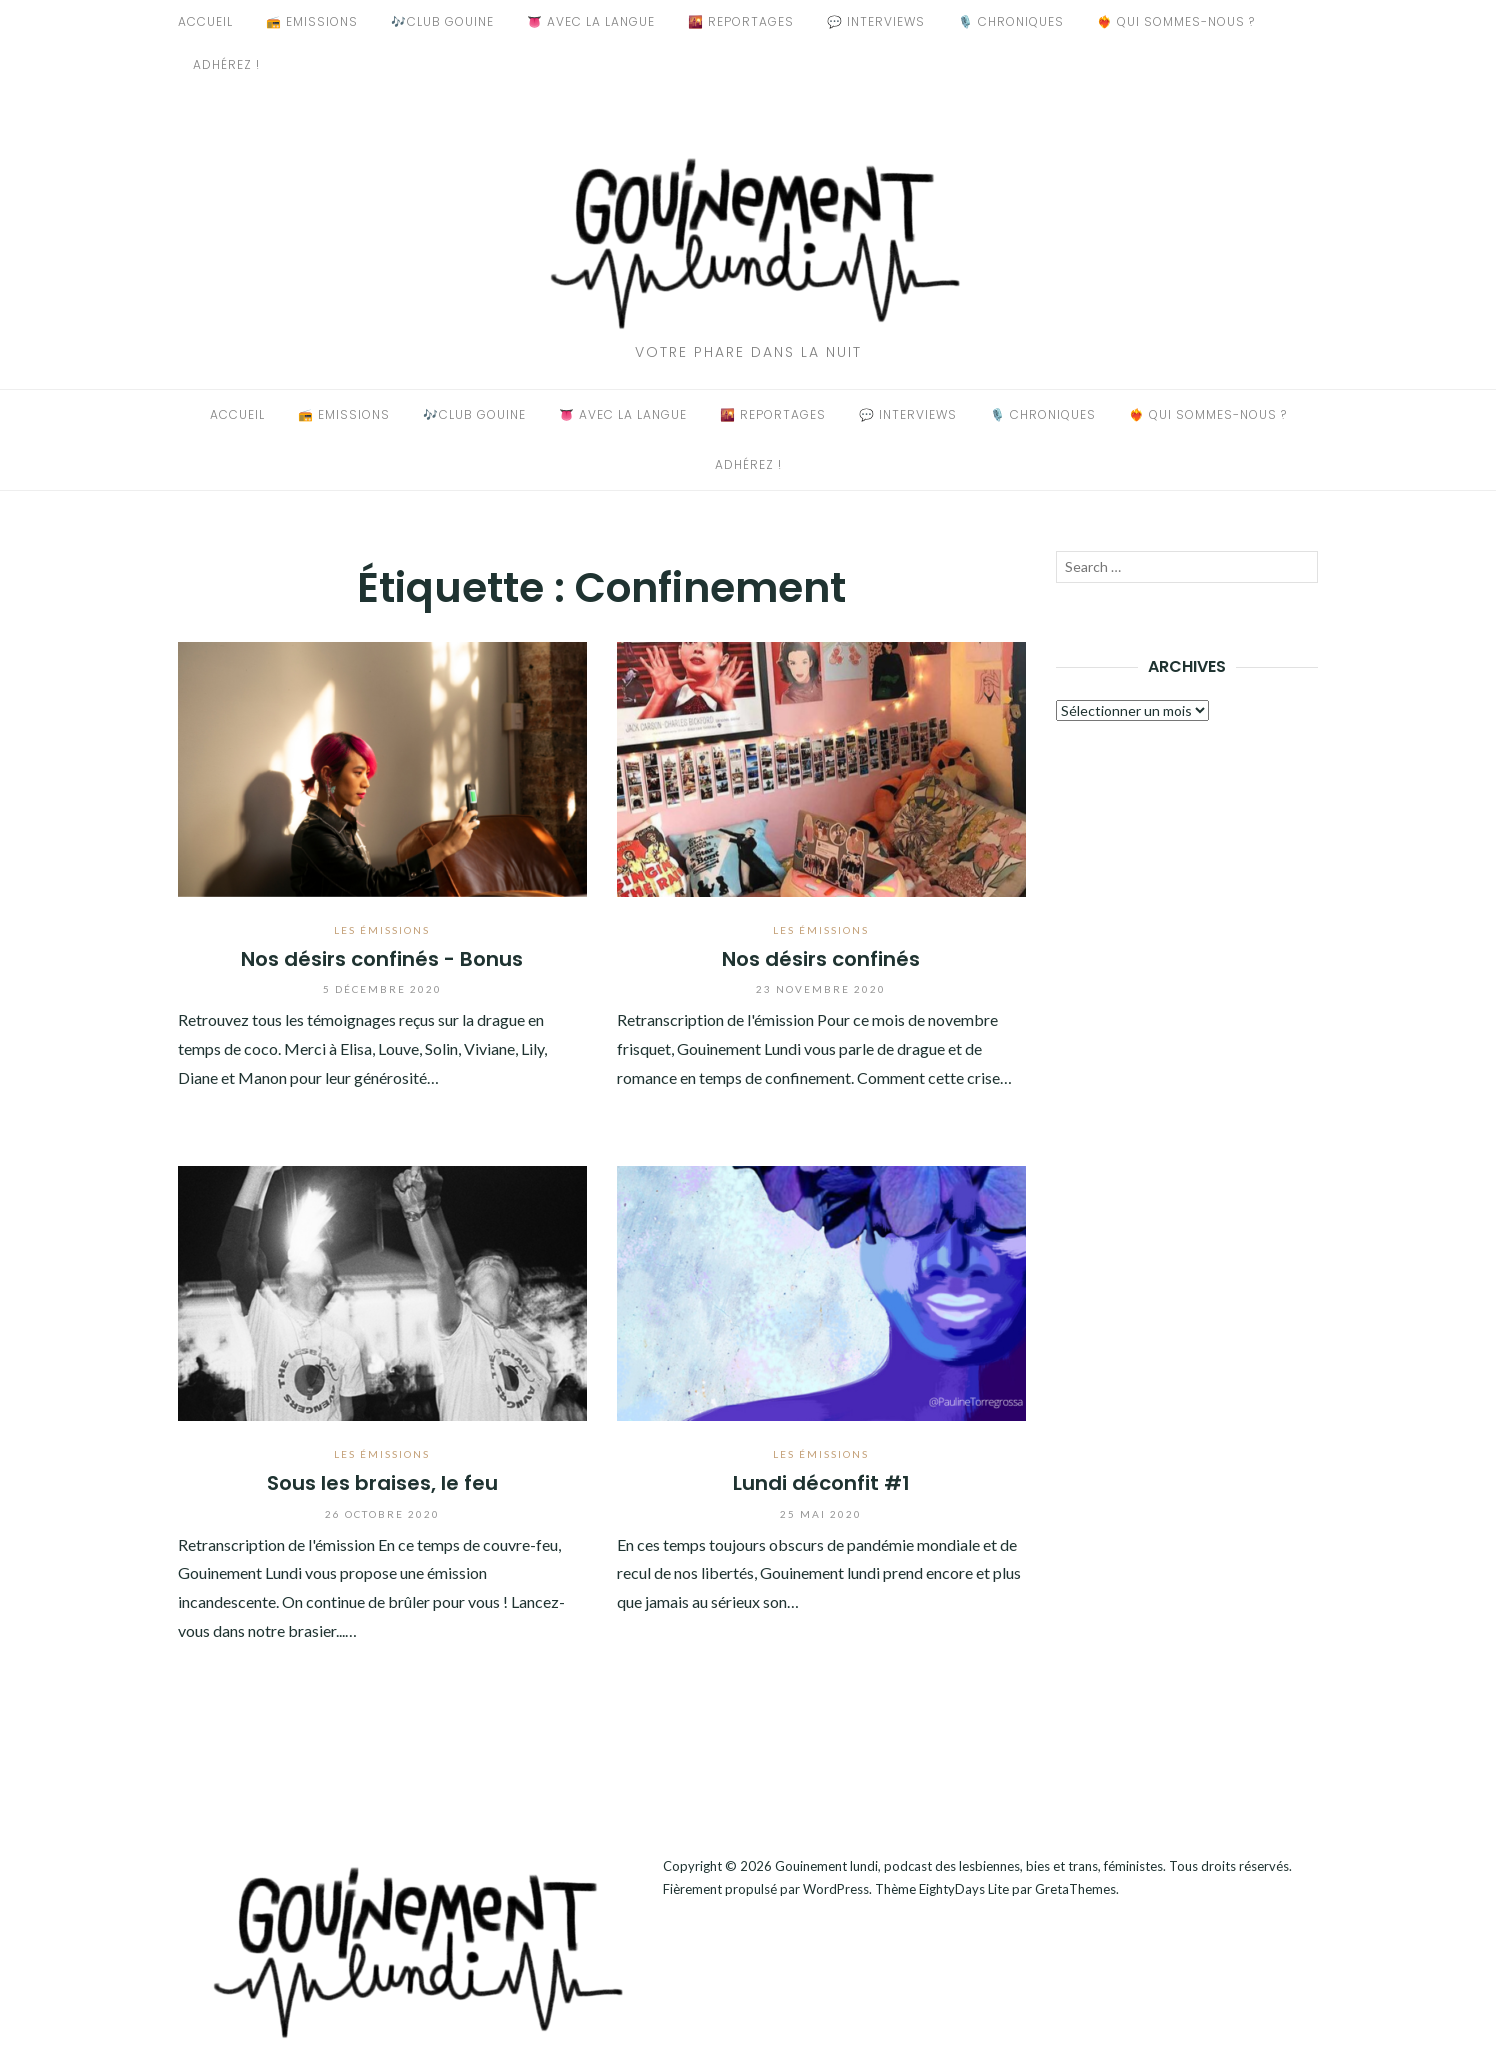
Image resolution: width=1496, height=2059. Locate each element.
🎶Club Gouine (442, 21)
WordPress (836, 1889)
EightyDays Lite (964, 1889)
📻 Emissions (312, 21)
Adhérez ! (226, 64)
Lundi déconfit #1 (821, 1483)
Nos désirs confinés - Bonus (382, 959)
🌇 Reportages (741, 21)
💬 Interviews (876, 21)
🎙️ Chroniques (1011, 21)
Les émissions (382, 930)
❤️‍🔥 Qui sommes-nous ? (1176, 21)
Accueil (205, 21)
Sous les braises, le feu (382, 1483)
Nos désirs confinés (821, 959)
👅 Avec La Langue (591, 21)
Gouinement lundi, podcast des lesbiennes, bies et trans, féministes (969, 1866)
